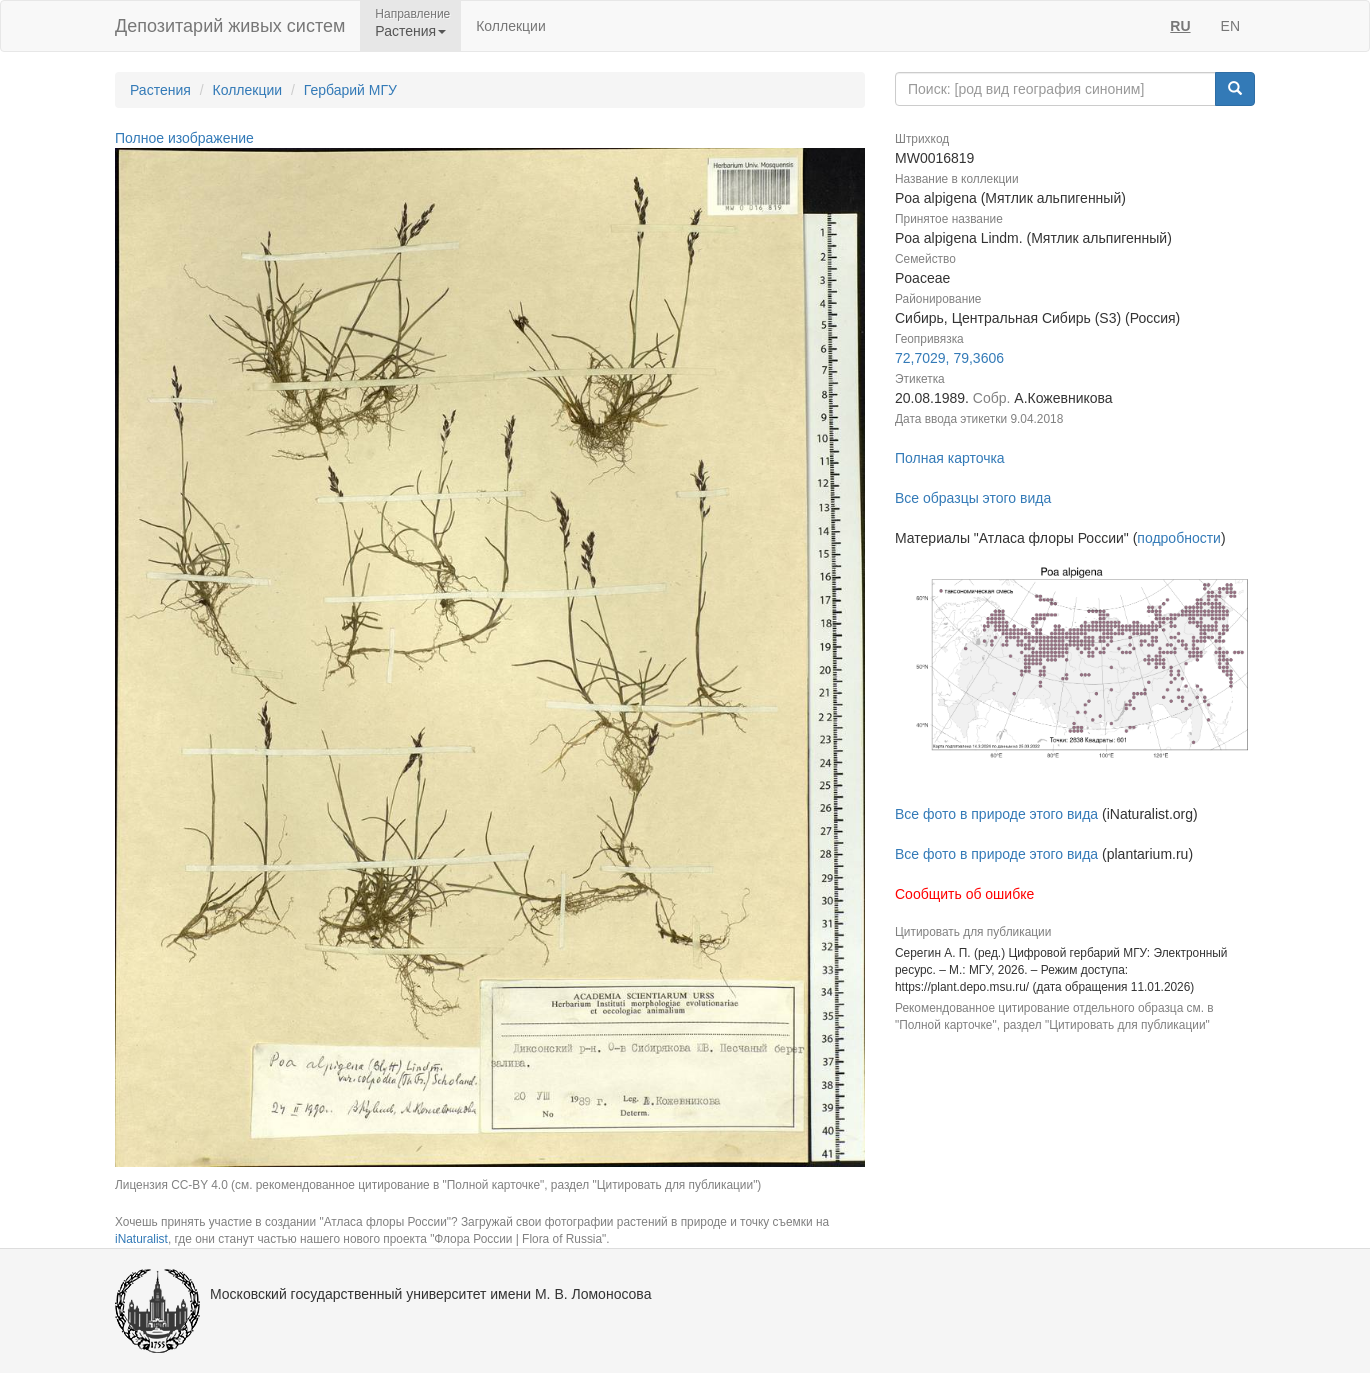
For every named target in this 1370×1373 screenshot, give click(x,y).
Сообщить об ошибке (964, 894)
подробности (1179, 538)
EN (1230, 26)
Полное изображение (184, 138)
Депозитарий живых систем (230, 26)
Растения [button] (410, 31)
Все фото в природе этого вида (996, 814)
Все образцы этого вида (973, 498)
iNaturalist (141, 1239)
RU (1180, 26)
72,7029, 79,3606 (949, 358)
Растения (160, 90)
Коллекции (511, 26)
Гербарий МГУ (350, 90)
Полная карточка (950, 458)
